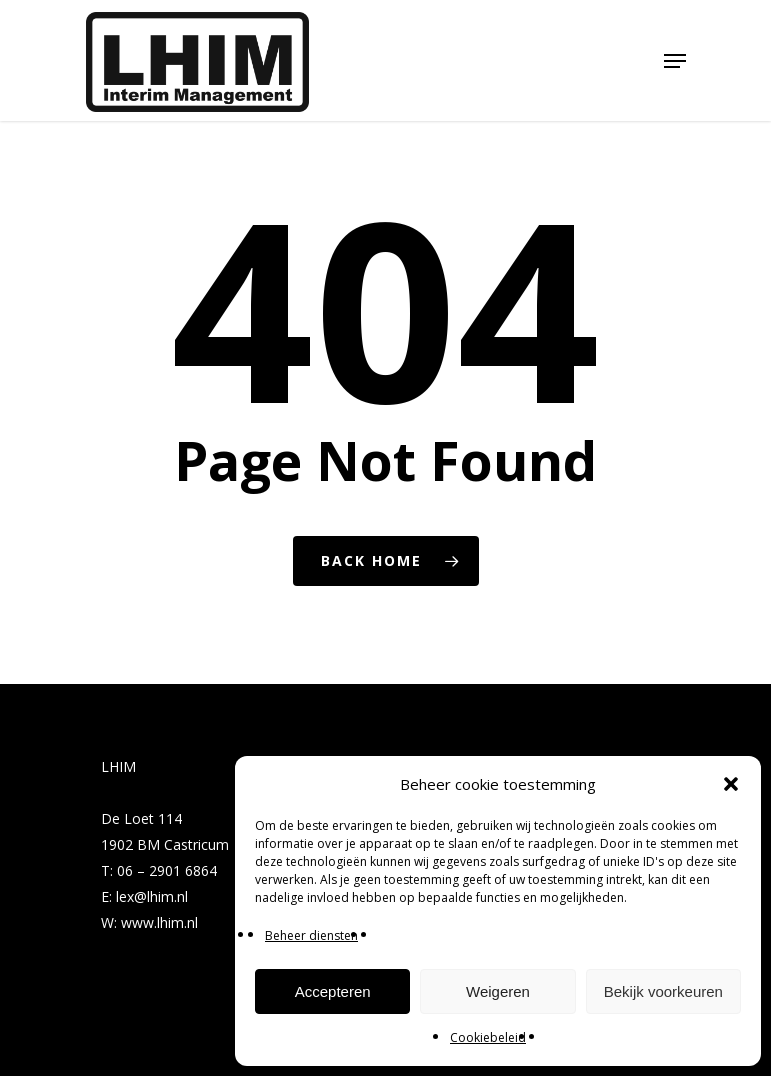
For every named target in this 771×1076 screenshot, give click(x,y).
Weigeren (498, 991)
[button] (731, 784)
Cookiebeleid (488, 1037)
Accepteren (333, 991)
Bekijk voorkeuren (663, 991)
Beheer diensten (311, 935)
